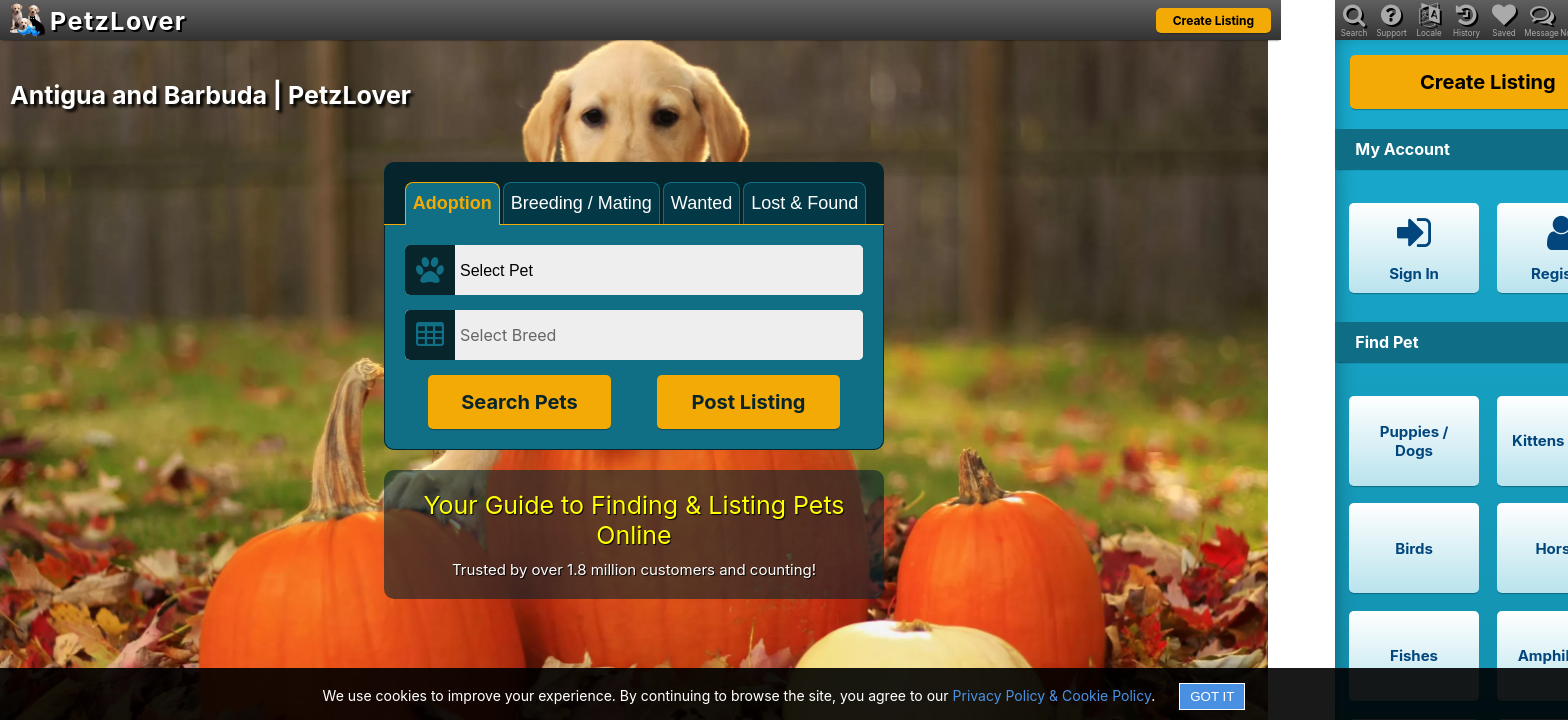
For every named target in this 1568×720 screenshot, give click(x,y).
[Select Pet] (659, 270)
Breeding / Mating (581, 203)
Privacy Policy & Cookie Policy (1052, 695)
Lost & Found (804, 203)
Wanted (701, 203)
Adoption (452, 203)
